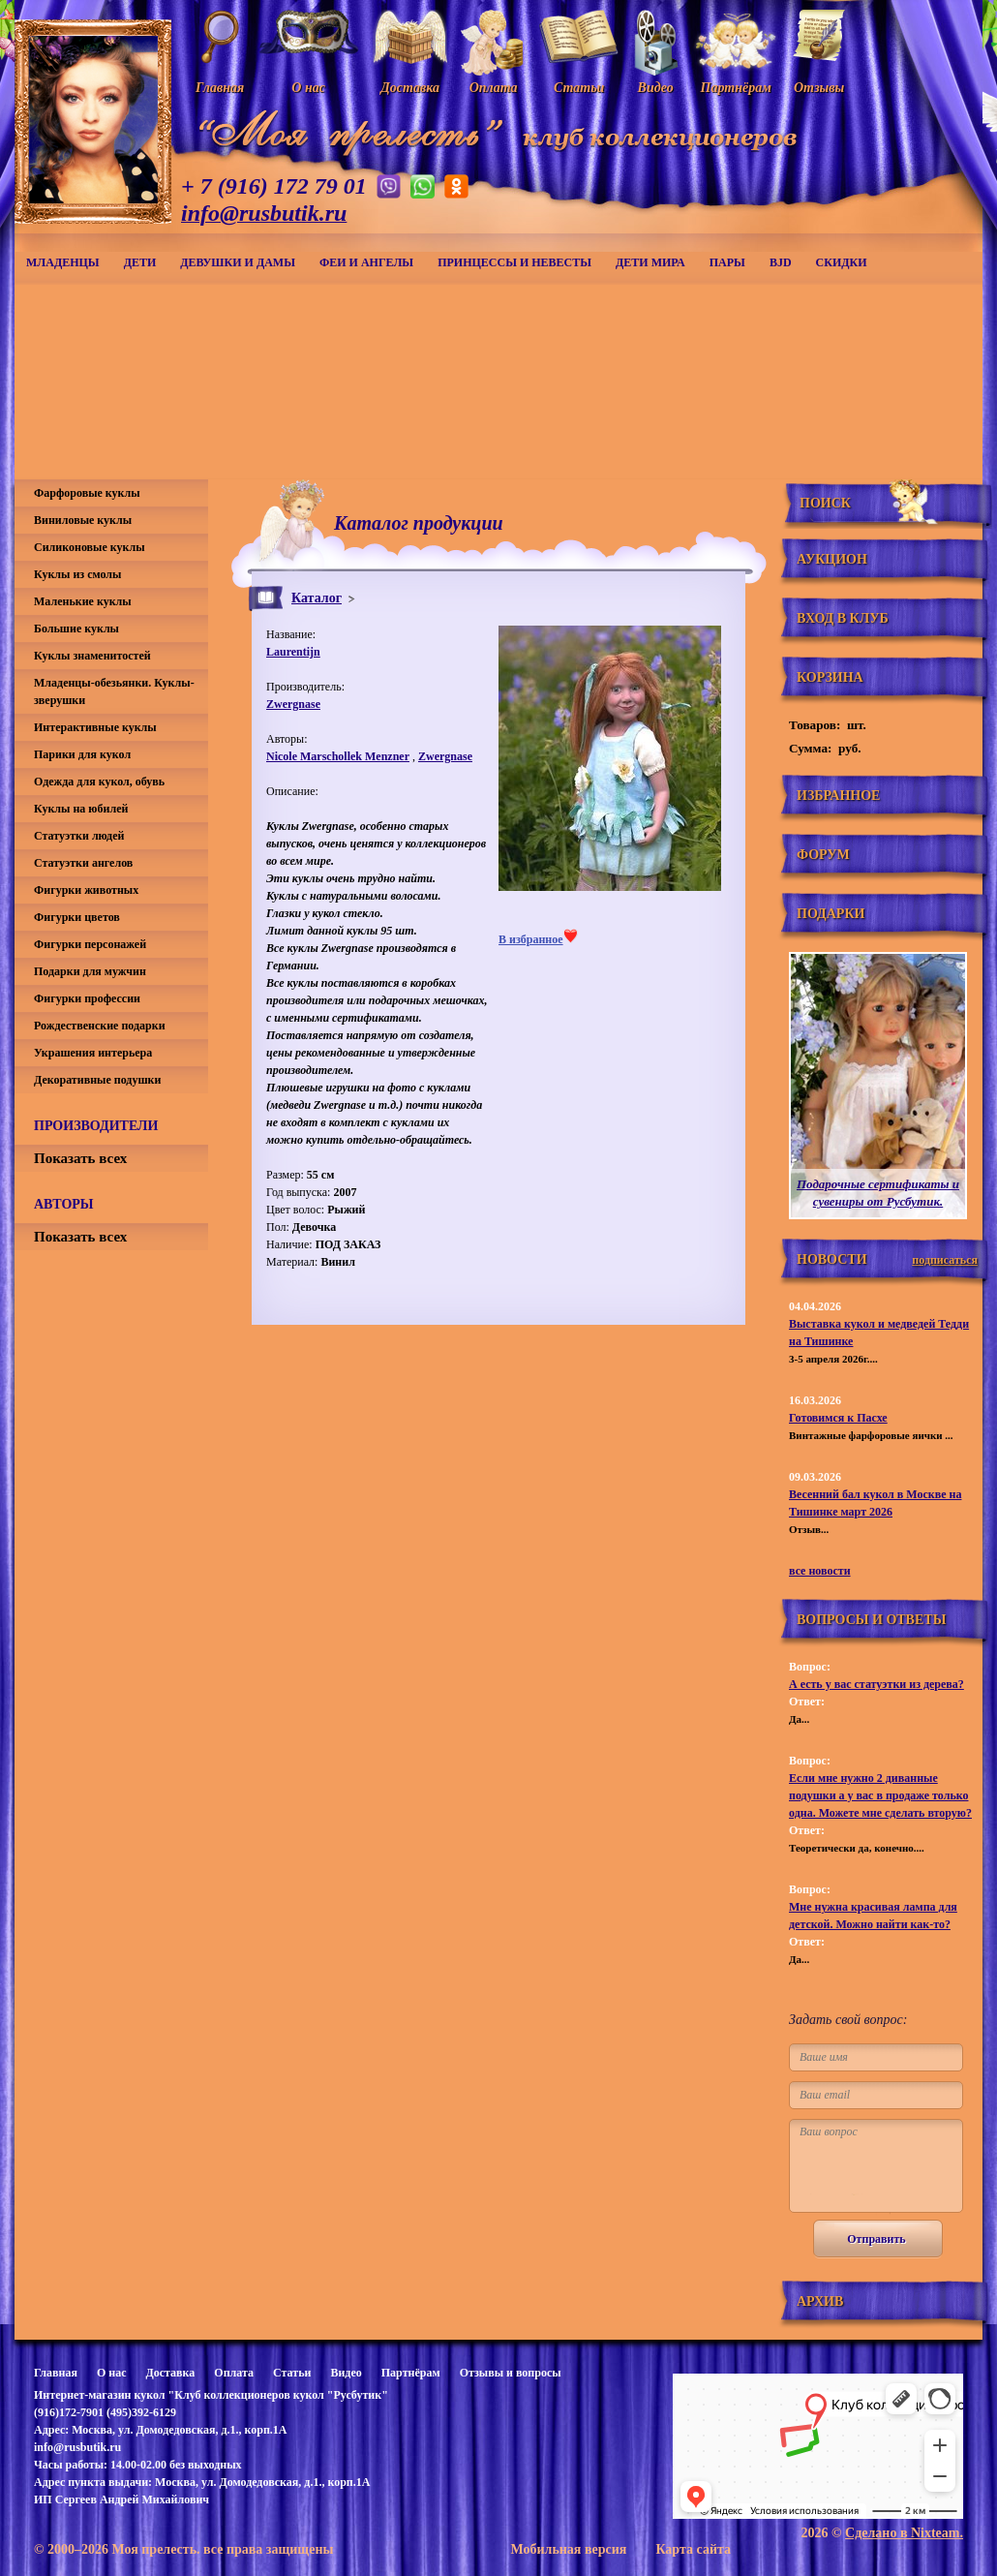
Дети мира (650, 262)
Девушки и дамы (237, 262)
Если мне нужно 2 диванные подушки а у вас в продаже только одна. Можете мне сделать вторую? (880, 1795)
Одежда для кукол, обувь (99, 781)
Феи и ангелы (366, 262)
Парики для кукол (82, 754)
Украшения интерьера (93, 1052)
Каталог (316, 598)
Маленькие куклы (83, 601)
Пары (727, 262)
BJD (781, 262)
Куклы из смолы (77, 574)
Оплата (234, 2372)
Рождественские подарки (100, 1025)
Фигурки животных (86, 890)
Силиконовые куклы (89, 547)
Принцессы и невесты (514, 262)
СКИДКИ (841, 262)
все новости (820, 1571)
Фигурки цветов (77, 917)
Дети (140, 262)
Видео (345, 2372)
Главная (55, 2372)
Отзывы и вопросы (510, 2372)
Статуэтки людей (79, 836)
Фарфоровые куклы (87, 493)
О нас (112, 2372)
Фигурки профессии (87, 998)
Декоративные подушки (97, 1080)
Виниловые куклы (83, 520)
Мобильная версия (568, 2549)
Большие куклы (76, 628)
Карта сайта (693, 2549)
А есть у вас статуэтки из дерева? (876, 1684)
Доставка (170, 2372)
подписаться (945, 1260)
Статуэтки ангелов (83, 863)
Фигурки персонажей (90, 944)
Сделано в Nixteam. (904, 2533)
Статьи (292, 2372)
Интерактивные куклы (95, 727)
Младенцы (63, 262)
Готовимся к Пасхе (838, 1418)
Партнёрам (410, 2372)
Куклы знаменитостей (92, 655)
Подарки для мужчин (90, 971)
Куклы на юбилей (81, 808)
